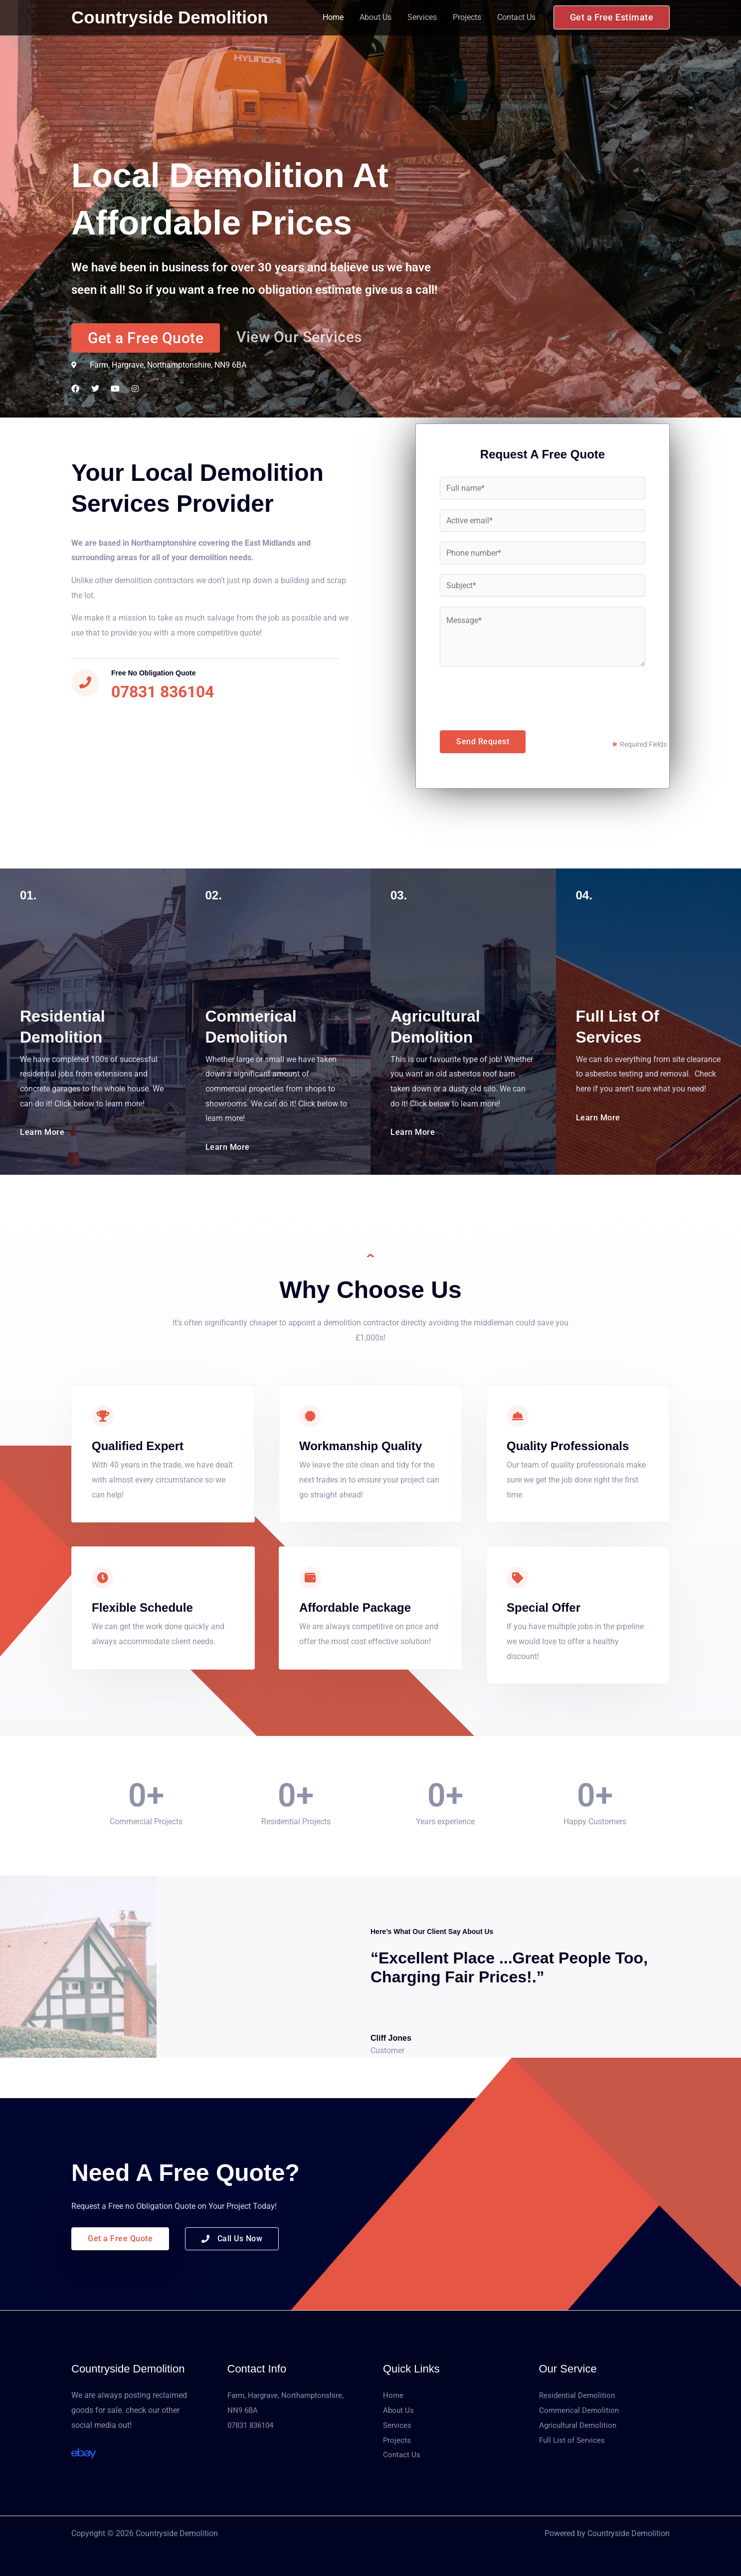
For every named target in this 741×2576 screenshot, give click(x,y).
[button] (612, 17)
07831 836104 (253, 2425)
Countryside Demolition (169, 17)
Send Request (482, 741)
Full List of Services (573, 2440)
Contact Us (516, 17)
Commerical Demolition (580, 2410)
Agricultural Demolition (579, 2425)
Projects (467, 17)
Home (333, 17)
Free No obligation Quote (153, 673)
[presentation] (515, 695)
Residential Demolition (578, 2395)
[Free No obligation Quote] (85, 683)
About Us (375, 17)
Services (422, 17)
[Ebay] (83, 2453)
